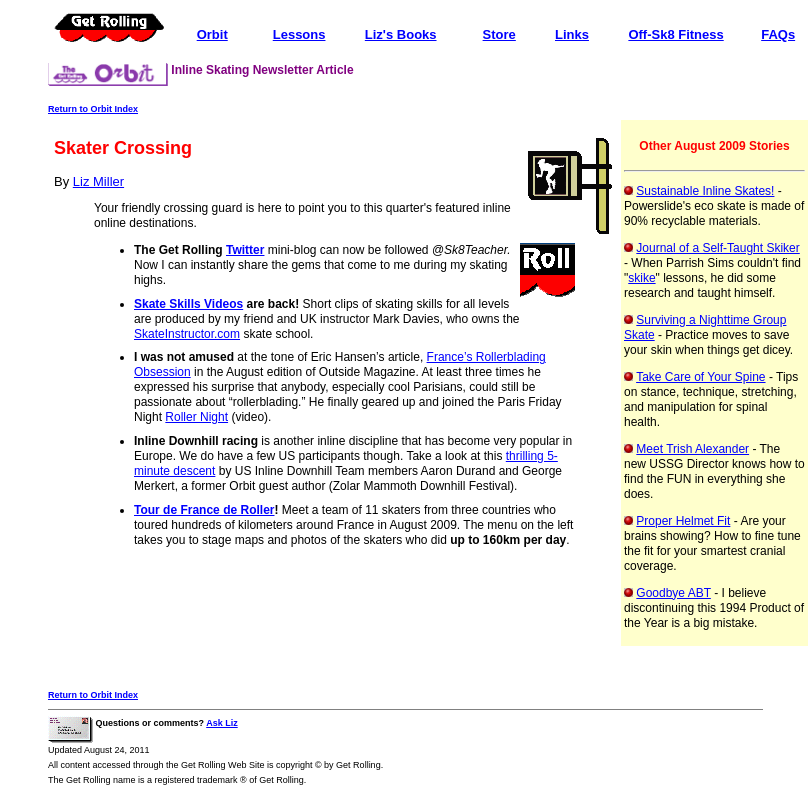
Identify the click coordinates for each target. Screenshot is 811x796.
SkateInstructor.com (187, 334)
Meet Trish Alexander (692, 449)
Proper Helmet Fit (683, 521)
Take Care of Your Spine (700, 377)
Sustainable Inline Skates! (705, 191)
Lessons (299, 34)
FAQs (778, 34)
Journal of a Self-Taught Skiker (717, 248)
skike (641, 278)
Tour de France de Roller (204, 510)
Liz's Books (401, 34)
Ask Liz (222, 723)
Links (572, 34)
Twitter (245, 250)
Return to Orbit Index (93, 109)
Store (499, 34)
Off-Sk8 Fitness (675, 34)
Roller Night (196, 417)
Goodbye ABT (673, 593)
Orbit (212, 34)
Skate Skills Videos (188, 304)
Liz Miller (98, 181)
